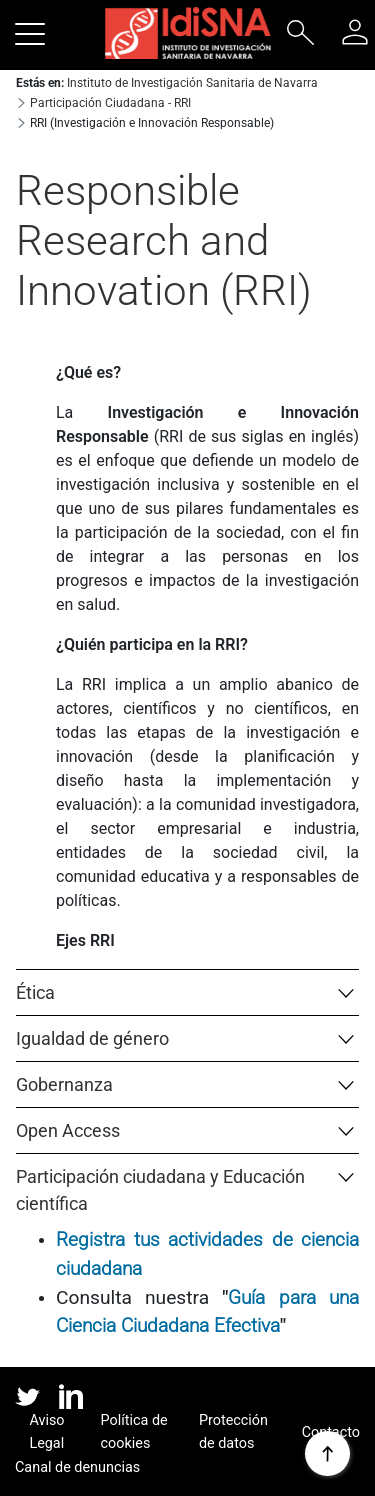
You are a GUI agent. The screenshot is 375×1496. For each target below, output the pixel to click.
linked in (71, 1398)
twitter (27, 1396)
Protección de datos (233, 1432)
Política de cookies (134, 1432)
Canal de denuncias (77, 1467)
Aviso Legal (46, 1432)
